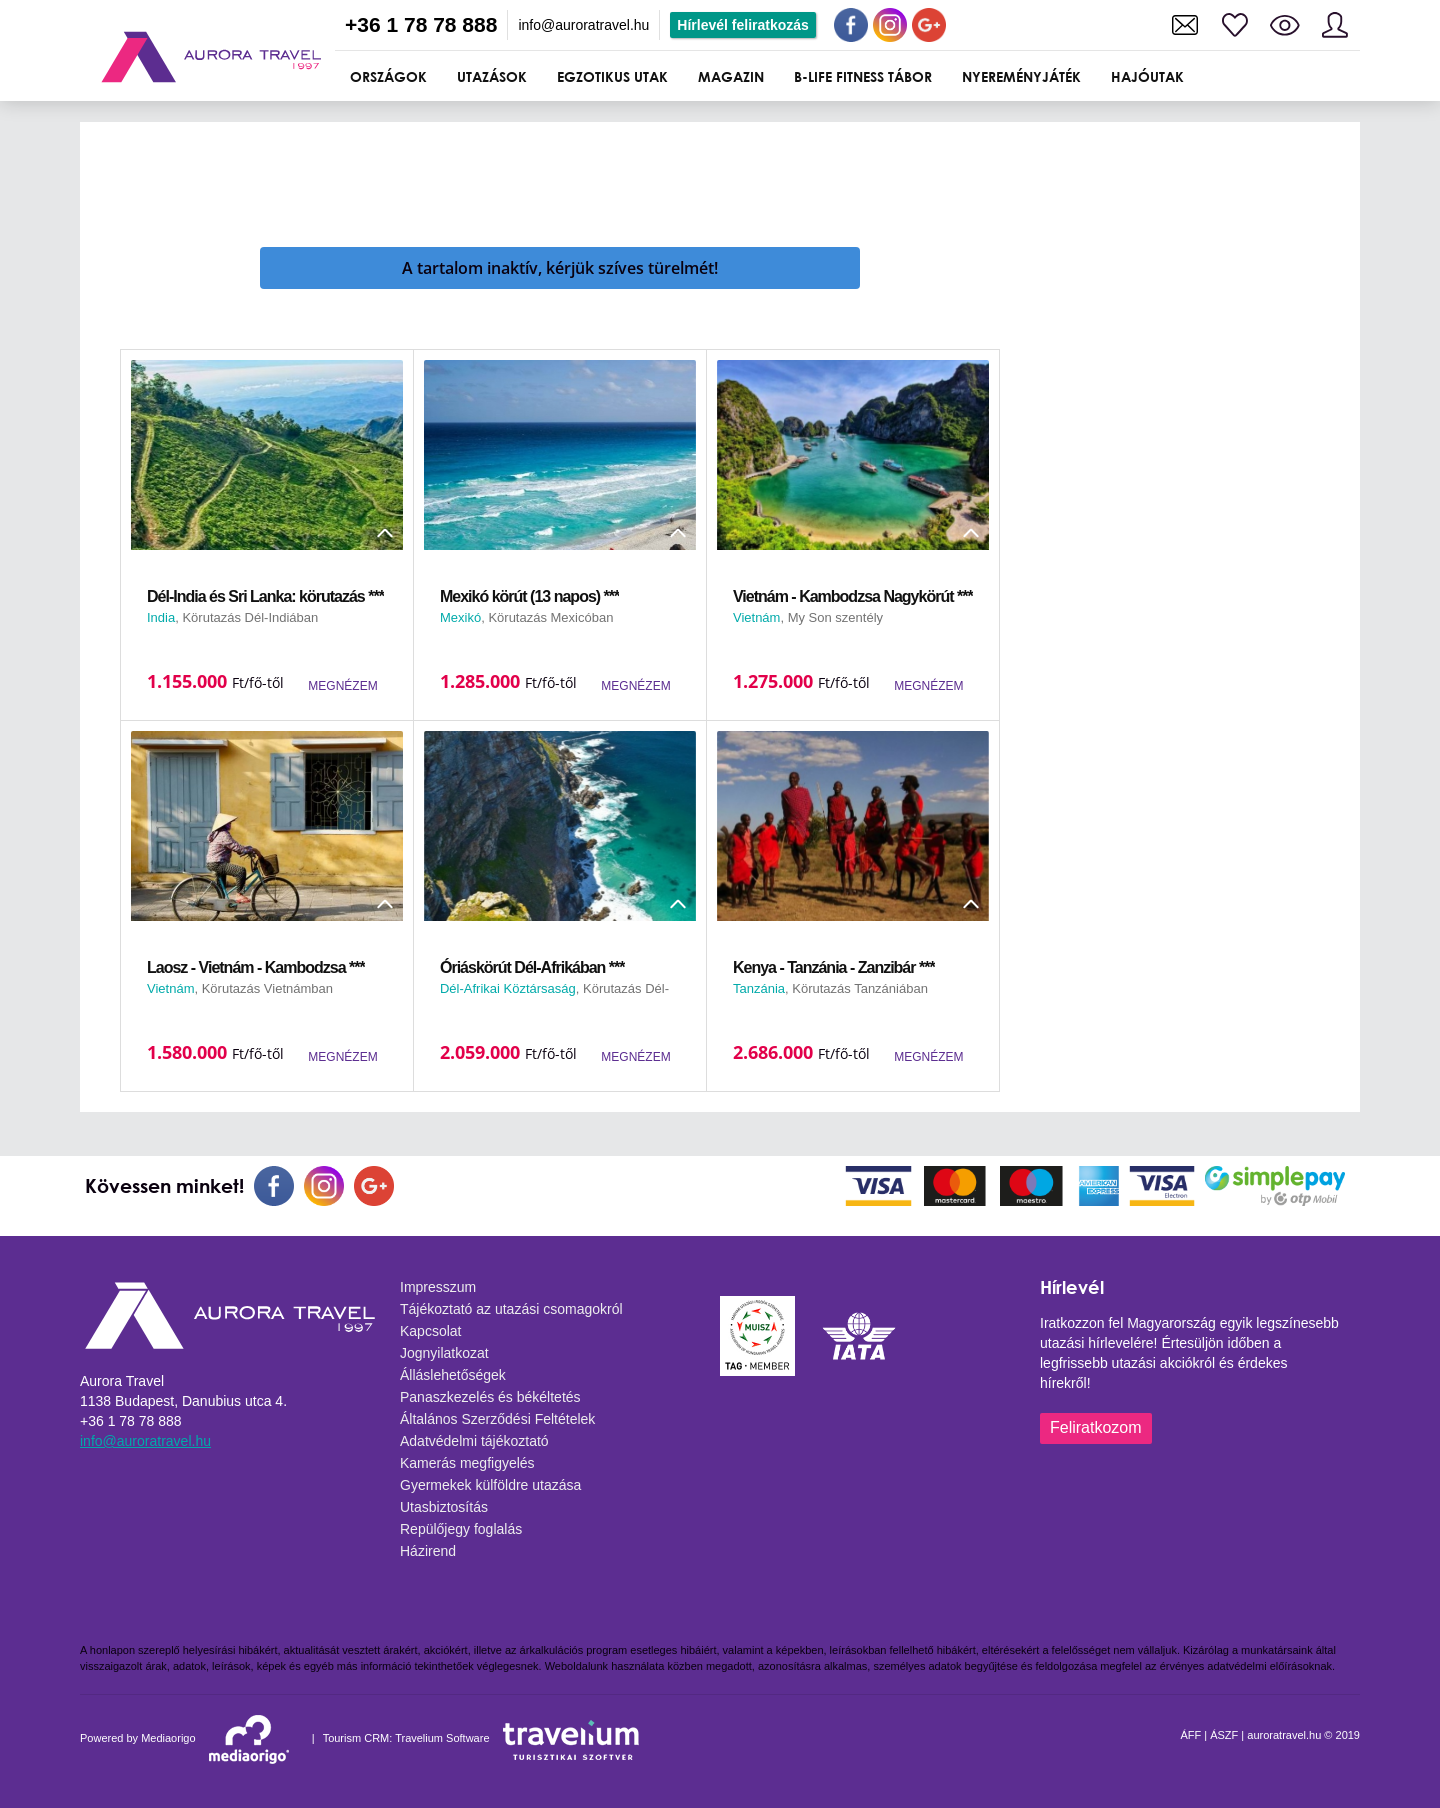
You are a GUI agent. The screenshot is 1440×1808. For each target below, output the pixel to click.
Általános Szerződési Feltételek (497, 1419)
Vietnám (756, 617)
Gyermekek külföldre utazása (490, 1485)
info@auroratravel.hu (583, 25)
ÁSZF (1224, 1735)
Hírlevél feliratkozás (743, 25)
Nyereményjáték (1021, 76)
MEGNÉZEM (342, 686)
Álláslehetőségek (453, 1375)
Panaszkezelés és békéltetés (490, 1397)
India (161, 617)
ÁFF (1190, 1735)
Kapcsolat (430, 1331)
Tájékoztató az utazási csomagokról (511, 1309)
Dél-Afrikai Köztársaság (508, 988)
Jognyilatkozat (444, 1353)
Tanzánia (759, 988)
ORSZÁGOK (388, 76)
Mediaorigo (168, 1738)
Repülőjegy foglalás (461, 1529)
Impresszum (438, 1287)
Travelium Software (442, 1738)
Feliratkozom (1096, 1427)
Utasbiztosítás (444, 1507)
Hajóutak (1147, 76)
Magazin (731, 76)
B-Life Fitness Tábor (863, 76)
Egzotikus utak (612, 76)
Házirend (428, 1551)
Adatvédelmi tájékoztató (474, 1441)
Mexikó (460, 617)
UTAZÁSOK (492, 76)
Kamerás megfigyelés (467, 1463)
